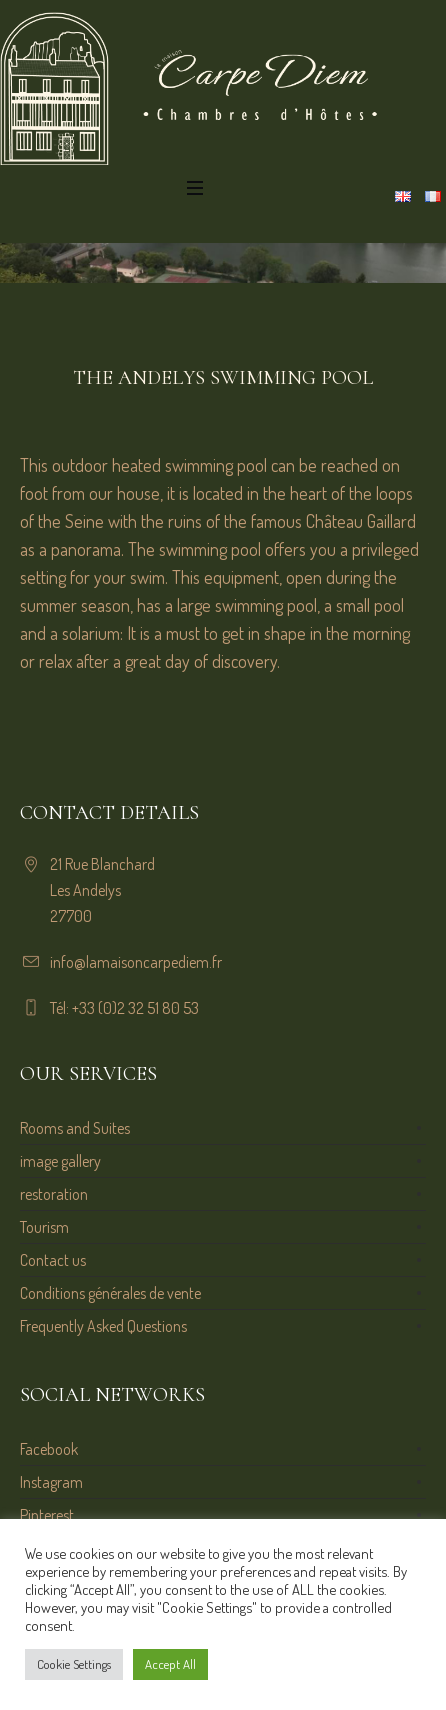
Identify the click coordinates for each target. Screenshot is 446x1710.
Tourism (44, 1227)
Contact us (53, 1260)
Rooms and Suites (75, 1128)
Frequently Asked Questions (103, 1326)
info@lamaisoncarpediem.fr (136, 962)
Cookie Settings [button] (74, 1664)
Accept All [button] (170, 1664)
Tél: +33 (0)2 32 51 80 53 (124, 1008)
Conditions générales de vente (110, 1293)
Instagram (51, 1482)
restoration (54, 1194)
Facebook (49, 1449)
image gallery (60, 1161)
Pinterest (47, 1515)
